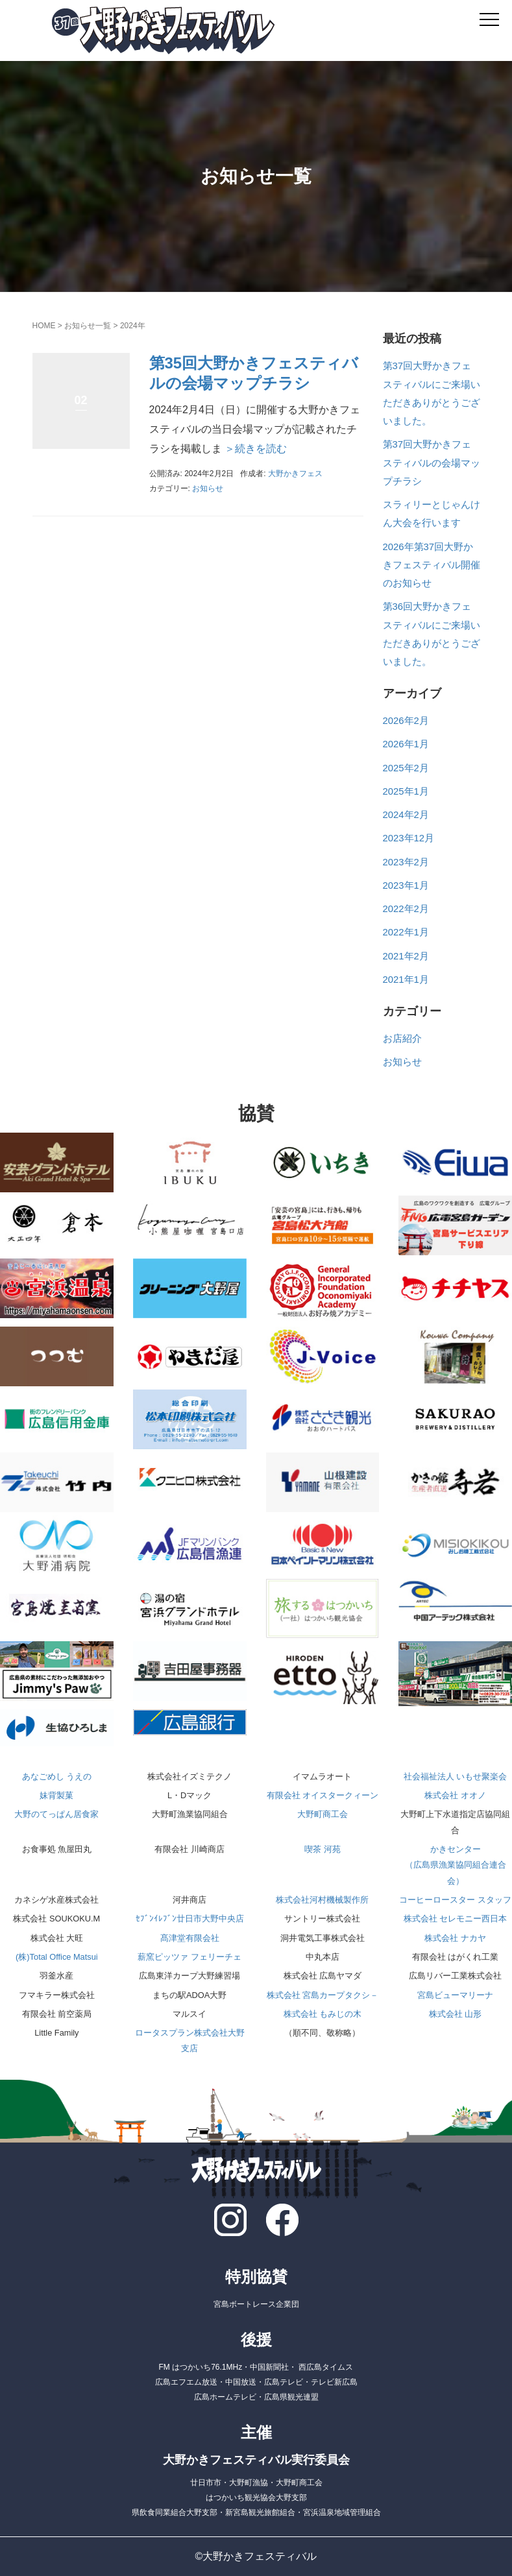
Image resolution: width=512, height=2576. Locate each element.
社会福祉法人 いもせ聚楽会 (455, 1776)
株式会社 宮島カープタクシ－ (323, 1995)
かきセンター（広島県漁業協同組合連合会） (455, 1865)
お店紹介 (402, 1038)
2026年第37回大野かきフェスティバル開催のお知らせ (431, 565)
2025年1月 (406, 791)
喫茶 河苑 (322, 1849)
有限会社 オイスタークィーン (323, 1795)
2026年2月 (406, 721)
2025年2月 (406, 768)
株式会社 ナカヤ (455, 1938)
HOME (44, 325)
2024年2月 (406, 815)
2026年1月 (406, 744)
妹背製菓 (56, 1795)
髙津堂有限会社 (189, 1938)
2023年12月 (409, 838)
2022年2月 (406, 909)
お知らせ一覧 (87, 325)
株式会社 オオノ (455, 1795)
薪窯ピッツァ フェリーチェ (189, 1957)
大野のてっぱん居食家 (56, 1814)
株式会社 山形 (455, 2014)
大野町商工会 (322, 1814)
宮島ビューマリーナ (455, 1995)
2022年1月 (406, 932)
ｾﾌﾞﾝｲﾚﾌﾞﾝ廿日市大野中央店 (190, 1918)
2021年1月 (406, 979)
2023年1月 (406, 885)
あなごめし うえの (57, 1776)
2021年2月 (406, 956)
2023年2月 (406, 862)
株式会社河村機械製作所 (322, 1900)
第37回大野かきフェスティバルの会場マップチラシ (431, 463)
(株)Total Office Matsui (57, 1957)
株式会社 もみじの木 (323, 2014)
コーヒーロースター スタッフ (455, 1900)
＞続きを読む (254, 448)
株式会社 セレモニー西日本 (455, 1918)
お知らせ (207, 488)
